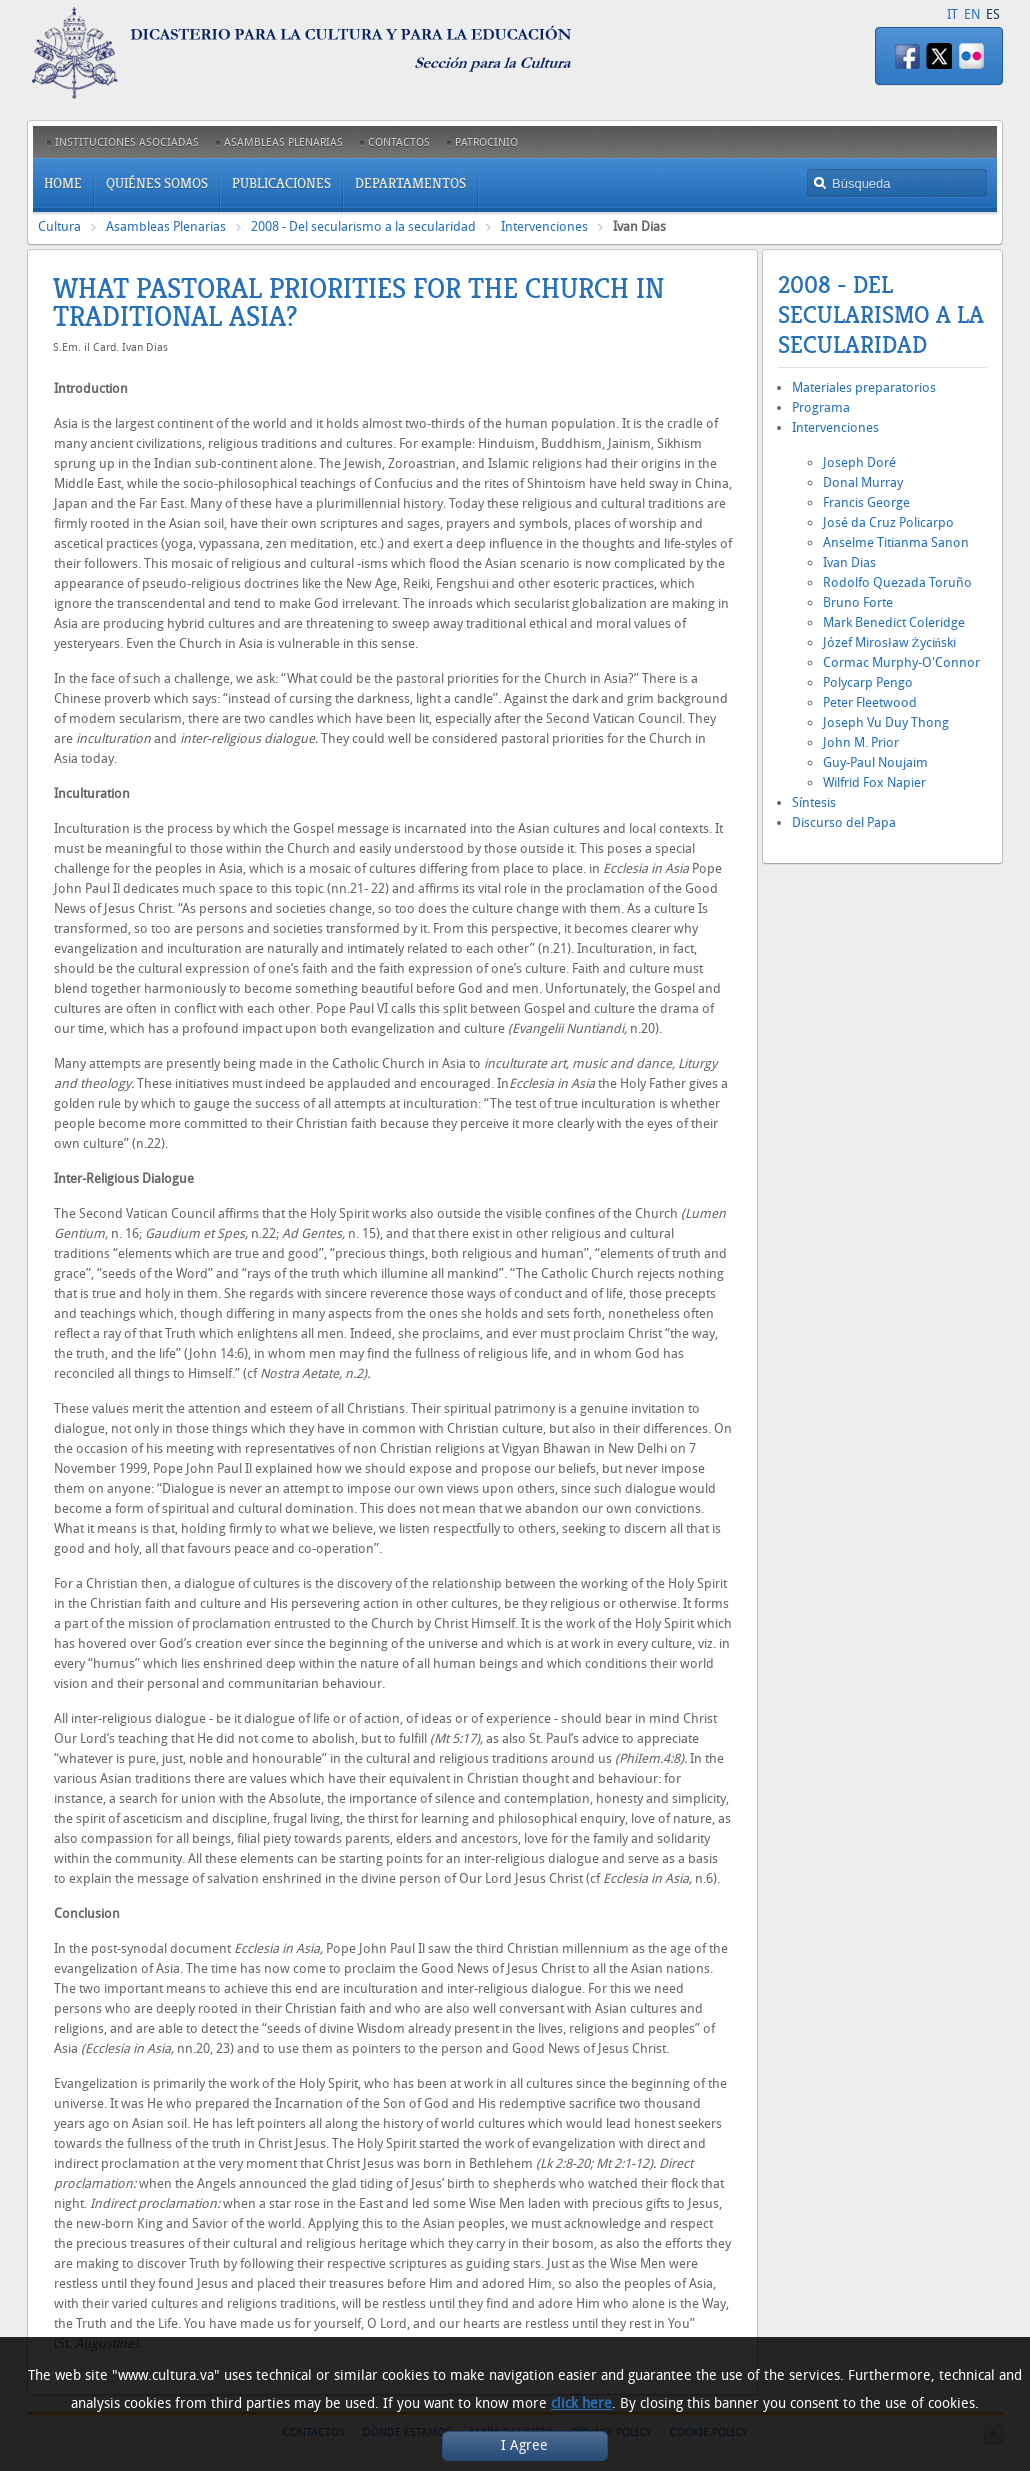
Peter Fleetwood (870, 702)
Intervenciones (544, 226)
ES (993, 14)
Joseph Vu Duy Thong (886, 722)
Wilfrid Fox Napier (874, 782)
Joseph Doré (859, 462)
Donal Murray (863, 482)
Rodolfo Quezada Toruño (897, 582)
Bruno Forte (858, 602)
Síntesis (814, 802)
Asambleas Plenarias (166, 226)
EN (972, 14)
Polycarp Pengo (868, 682)
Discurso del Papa (844, 822)
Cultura (59, 226)
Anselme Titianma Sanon (896, 542)
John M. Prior (861, 742)
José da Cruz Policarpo (888, 522)
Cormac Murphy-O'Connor (901, 662)
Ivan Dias (849, 562)
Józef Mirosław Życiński (889, 642)
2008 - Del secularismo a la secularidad (363, 226)
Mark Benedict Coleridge (894, 622)
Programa (821, 407)
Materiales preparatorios (864, 387)
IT (952, 14)
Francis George (866, 502)
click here (581, 2403)
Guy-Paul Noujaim (875, 762)
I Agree (524, 2445)
